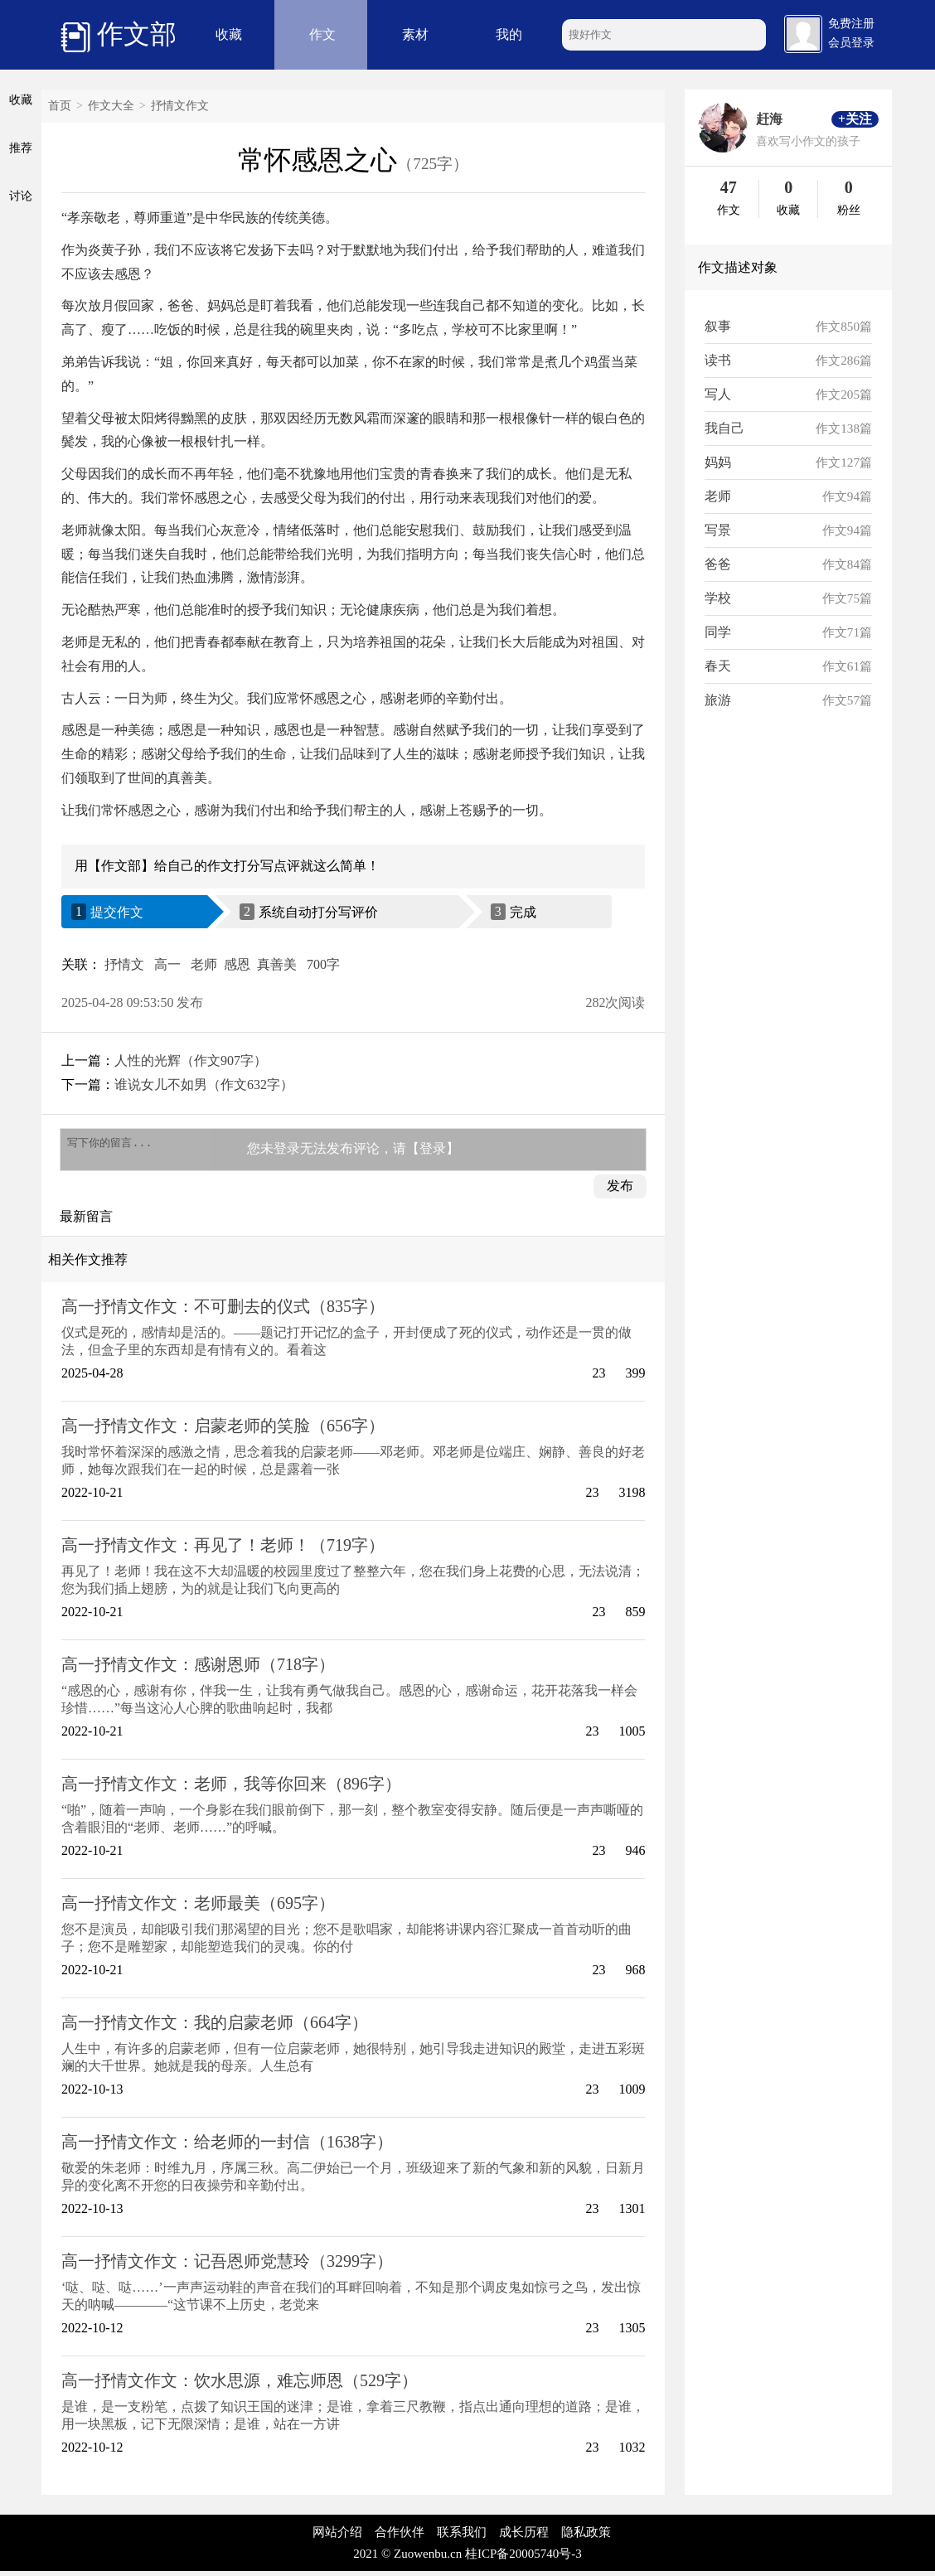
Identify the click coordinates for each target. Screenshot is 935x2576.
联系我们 (462, 2537)
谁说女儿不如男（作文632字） (203, 1084)
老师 (204, 964)
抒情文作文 (180, 105)
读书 (718, 360)
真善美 (277, 964)
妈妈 (718, 462)
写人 (718, 394)
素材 (415, 34)
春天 (718, 666)
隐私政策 (586, 2537)
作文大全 (111, 105)
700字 (323, 964)
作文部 (119, 35)
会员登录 (851, 42)
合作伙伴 (399, 2537)
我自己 (724, 428)
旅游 (718, 700)
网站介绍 (337, 2537)
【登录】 (432, 1151)
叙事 (718, 326)
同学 (718, 632)
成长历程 (524, 2537)
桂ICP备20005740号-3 (523, 2558)
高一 (167, 964)
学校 (718, 598)
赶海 (769, 119)
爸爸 (718, 564)
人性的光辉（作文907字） (190, 1060)
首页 (59, 105)
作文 (322, 34)
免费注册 (851, 23)
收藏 (229, 34)
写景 (718, 530)
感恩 (237, 964)
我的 (509, 34)
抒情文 (124, 964)
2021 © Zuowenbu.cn (407, 2558)
